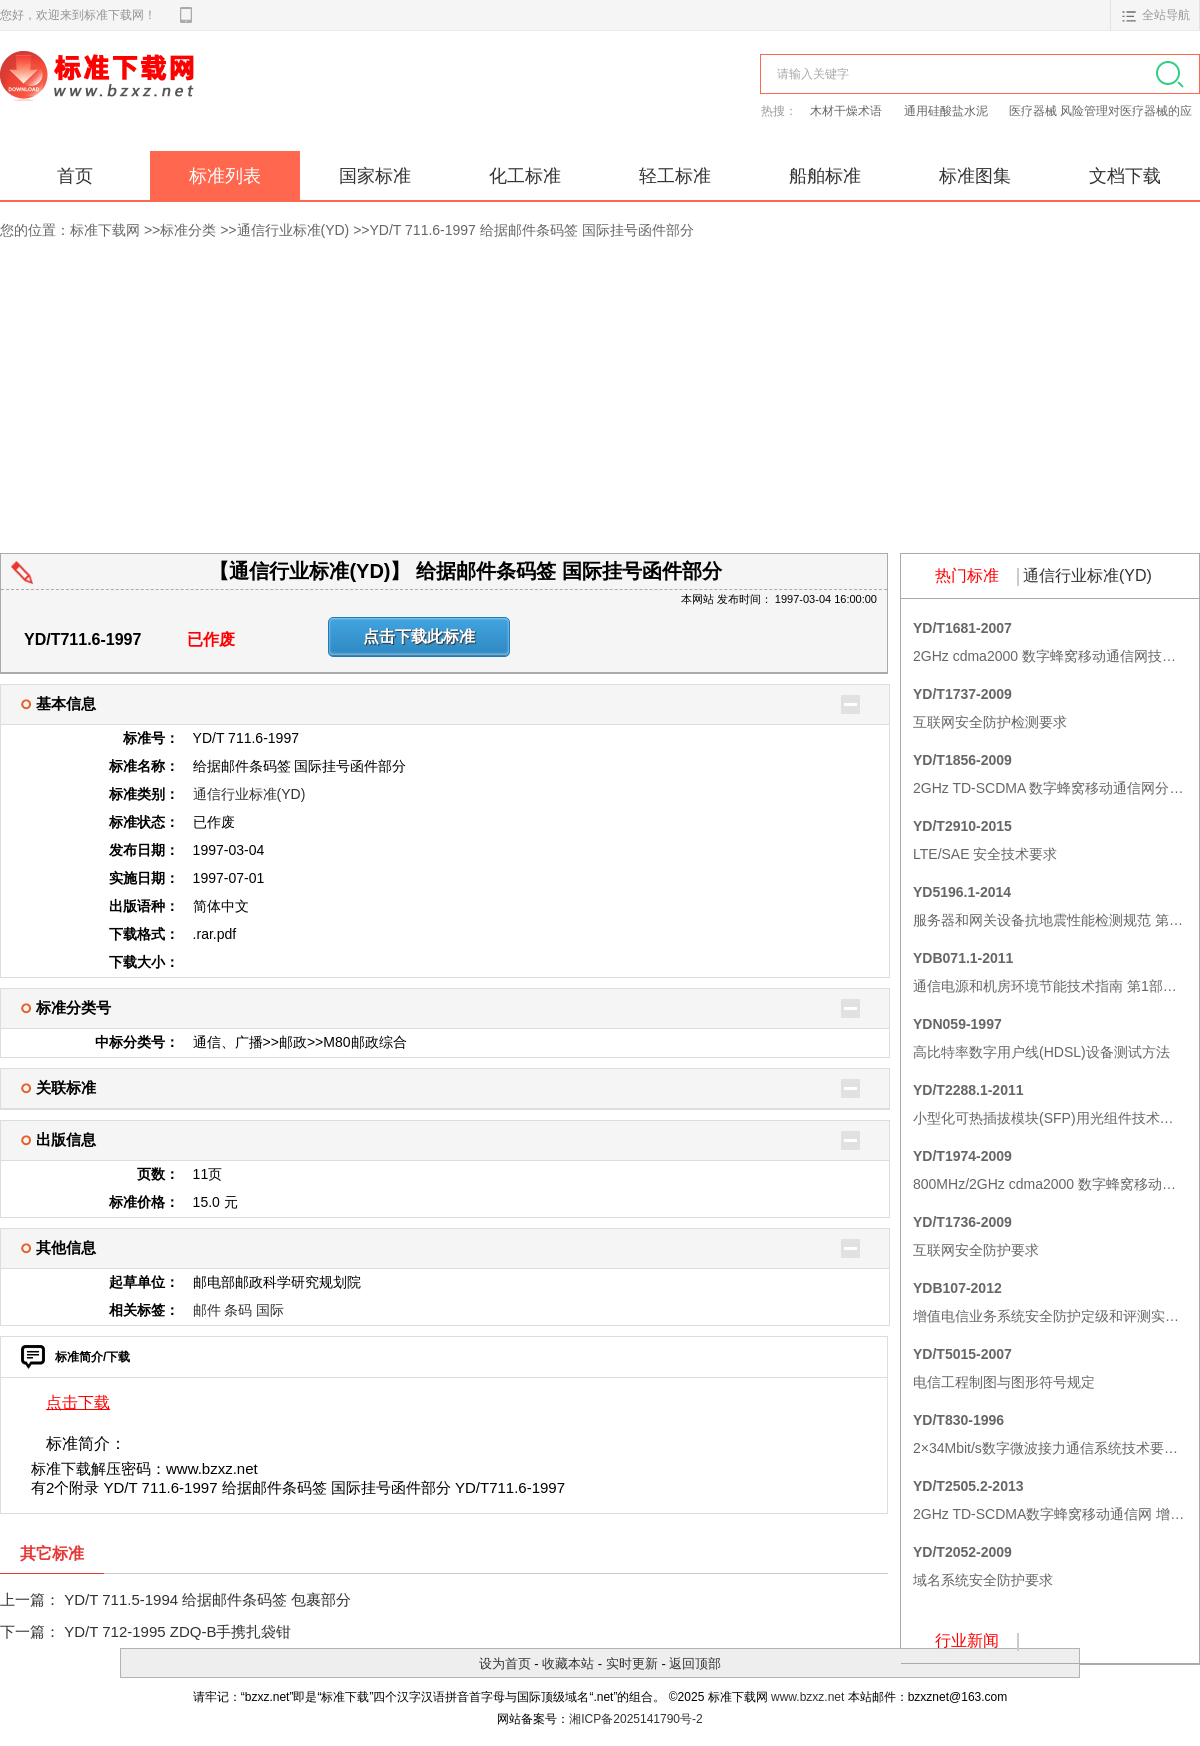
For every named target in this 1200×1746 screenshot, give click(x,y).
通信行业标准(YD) (293, 230)
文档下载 (1125, 176)
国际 (270, 1310)
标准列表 (225, 176)
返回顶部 (695, 1663)
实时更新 (632, 1663)
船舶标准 (825, 176)
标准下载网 (230, 98)
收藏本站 (568, 1663)
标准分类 (188, 230)
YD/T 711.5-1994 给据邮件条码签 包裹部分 (207, 1599)
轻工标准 (675, 176)
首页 (75, 176)
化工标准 (525, 176)
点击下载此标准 (419, 636)
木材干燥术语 (847, 111)
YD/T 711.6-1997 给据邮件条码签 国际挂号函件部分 (532, 230)
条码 (238, 1310)
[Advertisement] (600, 403)
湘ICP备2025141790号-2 (635, 1719)
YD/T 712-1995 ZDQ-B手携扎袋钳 (177, 1631)
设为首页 (505, 1663)
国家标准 (375, 176)
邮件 (207, 1310)
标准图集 (975, 176)
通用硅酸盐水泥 (947, 111)
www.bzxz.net (807, 1697)
